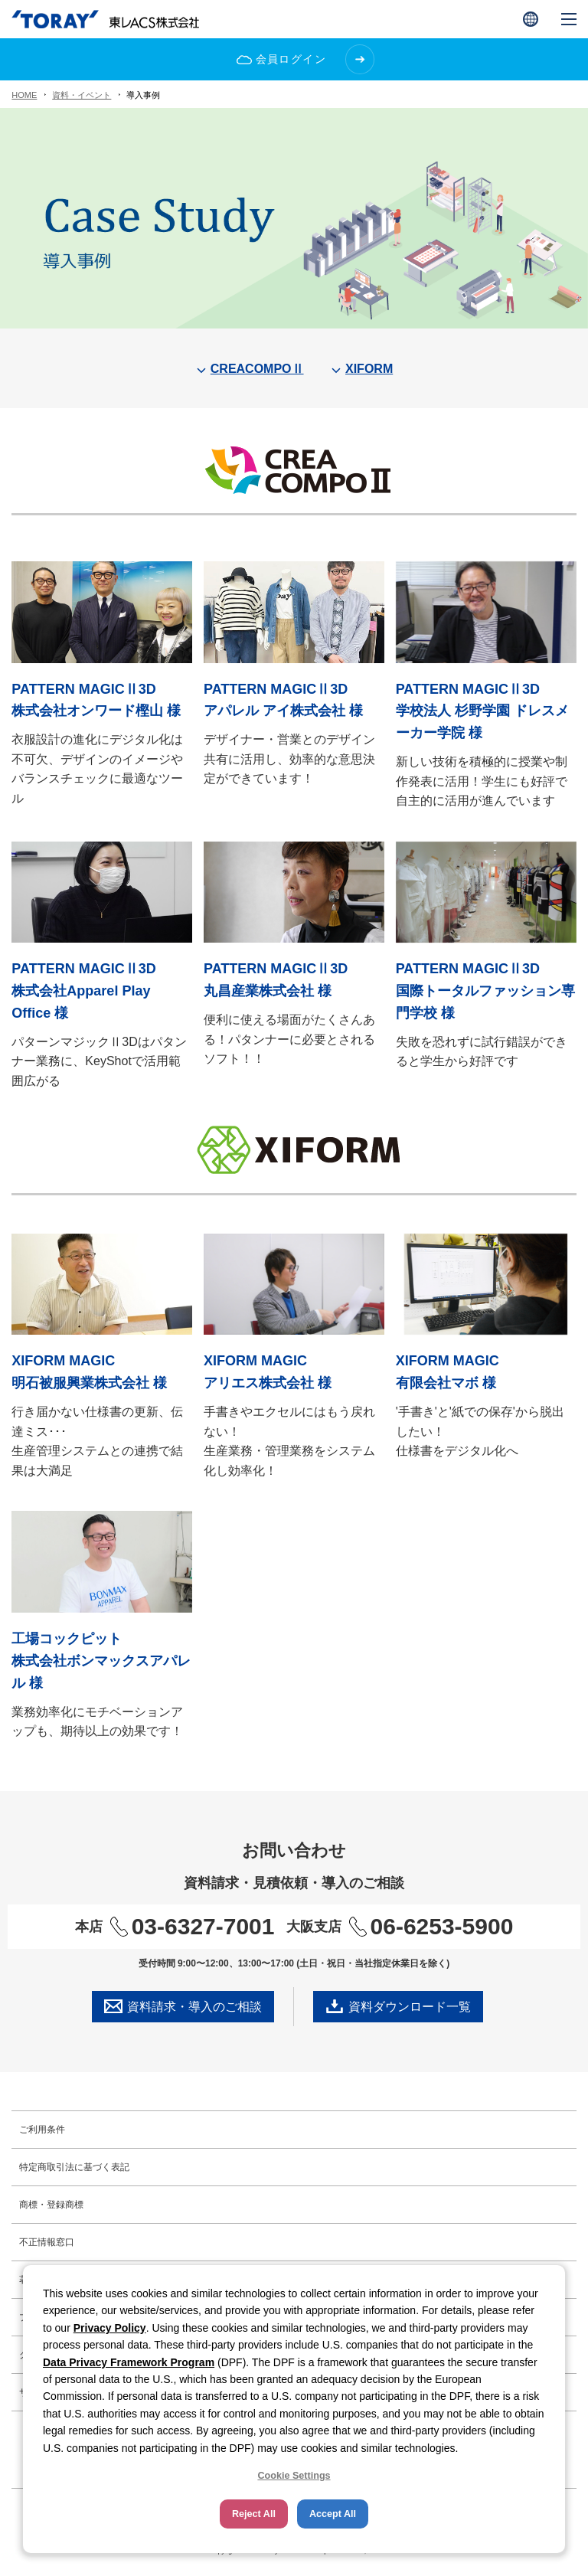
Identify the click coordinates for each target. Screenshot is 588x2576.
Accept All (332, 2514)
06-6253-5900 (431, 1926)
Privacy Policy (110, 2328)
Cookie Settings (293, 2475)
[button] (530, 19)
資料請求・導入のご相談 (183, 2006)
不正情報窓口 (46, 2242)
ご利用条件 (42, 2129)
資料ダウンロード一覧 (398, 2006)
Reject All (254, 2514)
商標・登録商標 (51, 2204)
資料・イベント (81, 95)
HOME (24, 95)
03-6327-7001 (192, 1926)
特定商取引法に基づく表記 (74, 2167)
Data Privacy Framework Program (128, 2362)
